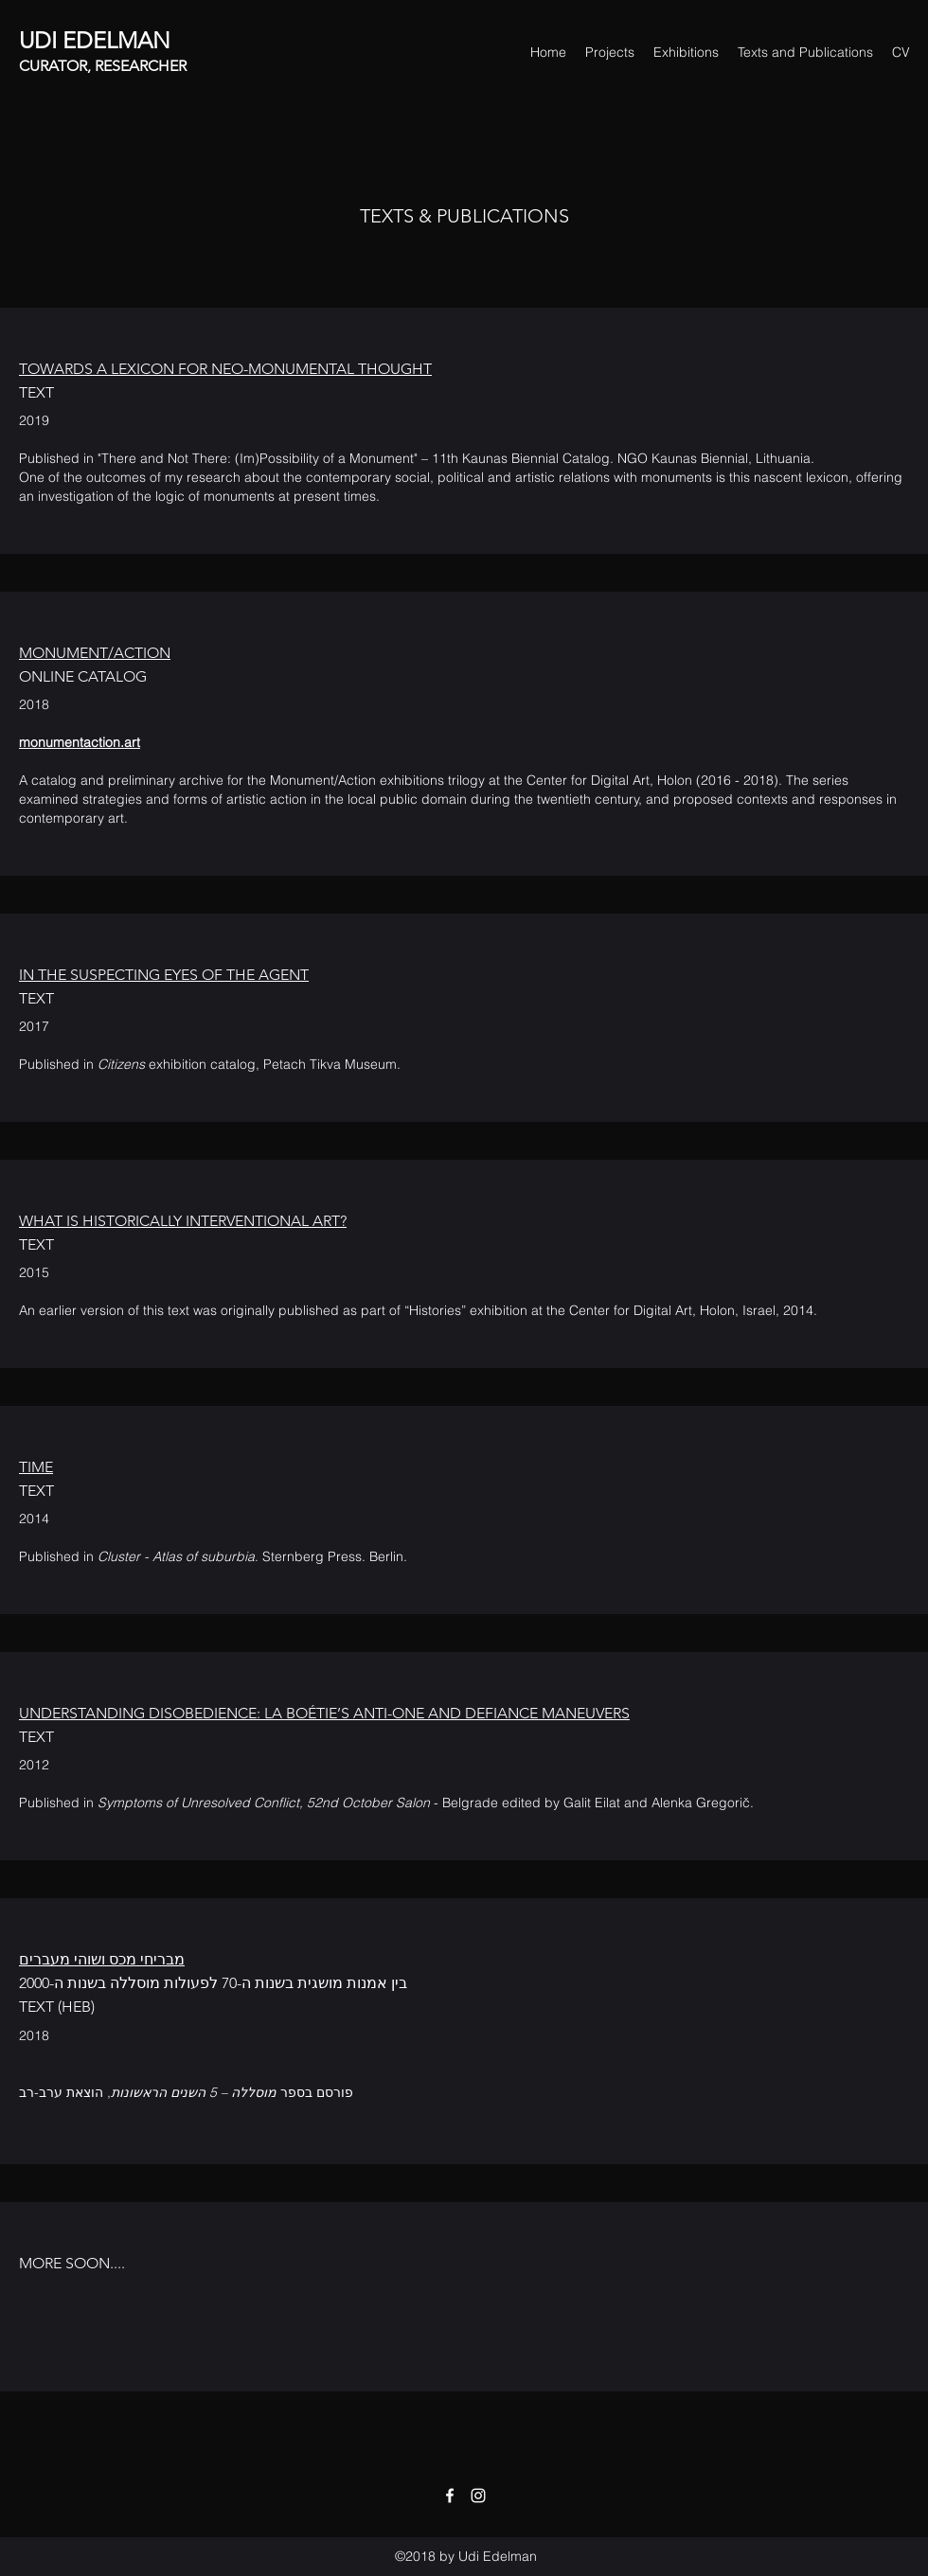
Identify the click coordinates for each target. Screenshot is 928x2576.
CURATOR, (57, 66)
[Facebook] (449, 2495)
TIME (36, 1467)
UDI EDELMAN (94, 40)
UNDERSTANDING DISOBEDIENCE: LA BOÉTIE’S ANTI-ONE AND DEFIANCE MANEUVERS (324, 1713)
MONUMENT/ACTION (94, 653)
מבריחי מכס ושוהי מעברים (102, 1959)
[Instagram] (478, 2495)
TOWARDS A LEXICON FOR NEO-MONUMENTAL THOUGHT (225, 369)
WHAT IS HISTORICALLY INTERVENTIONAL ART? (183, 1221)
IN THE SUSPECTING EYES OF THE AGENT (164, 975)
